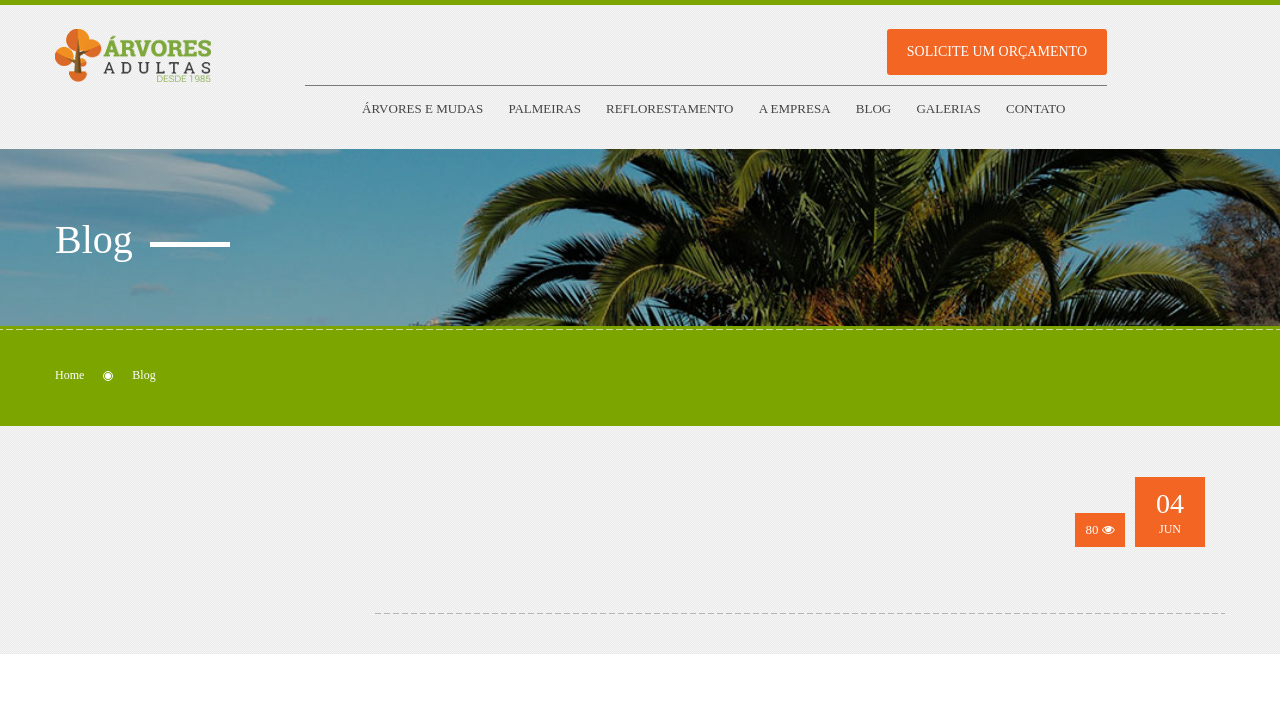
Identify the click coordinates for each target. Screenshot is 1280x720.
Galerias (948, 108)
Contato (1035, 108)
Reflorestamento (669, 108)
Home (69, 375)
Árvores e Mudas (422, 108)
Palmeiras (544, 108)
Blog (873, 108)
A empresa (795, 108)
